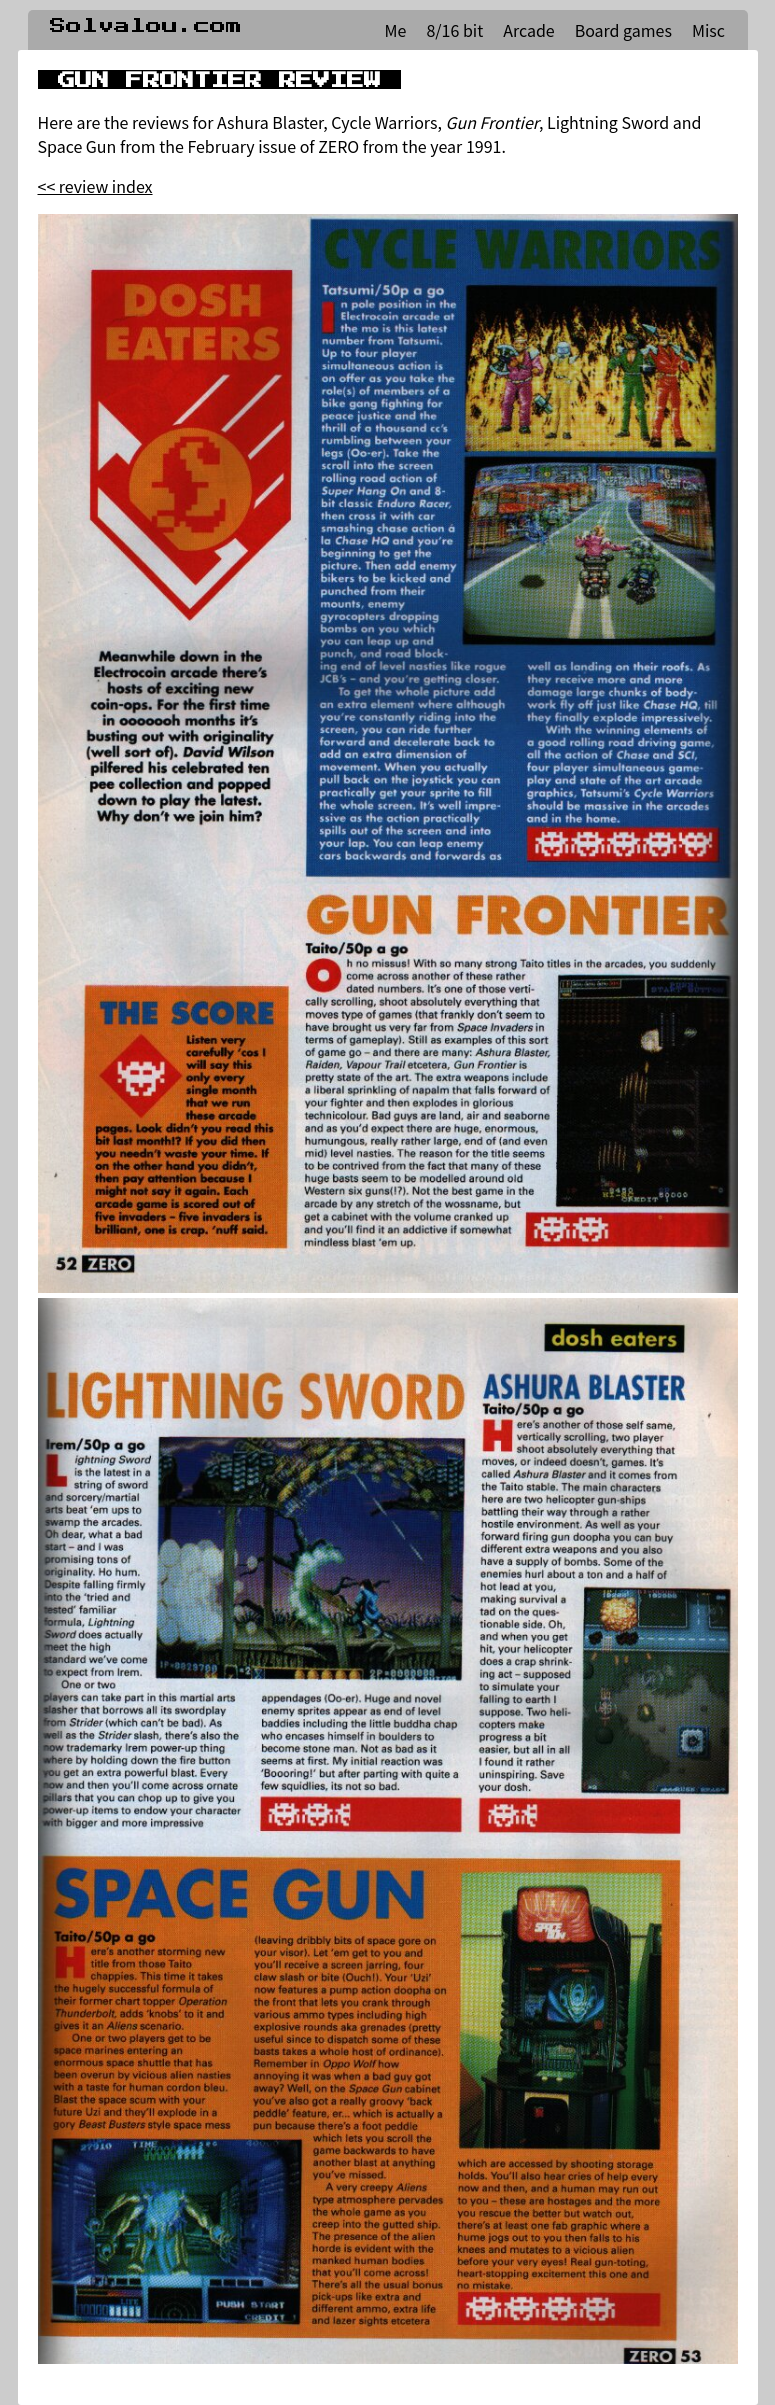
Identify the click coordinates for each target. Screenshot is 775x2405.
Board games (623, 30)
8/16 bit (454, 30)
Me (396, 30)
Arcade (528, 30)
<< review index (95, 186)
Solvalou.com (146, 26)
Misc (708, 30)
